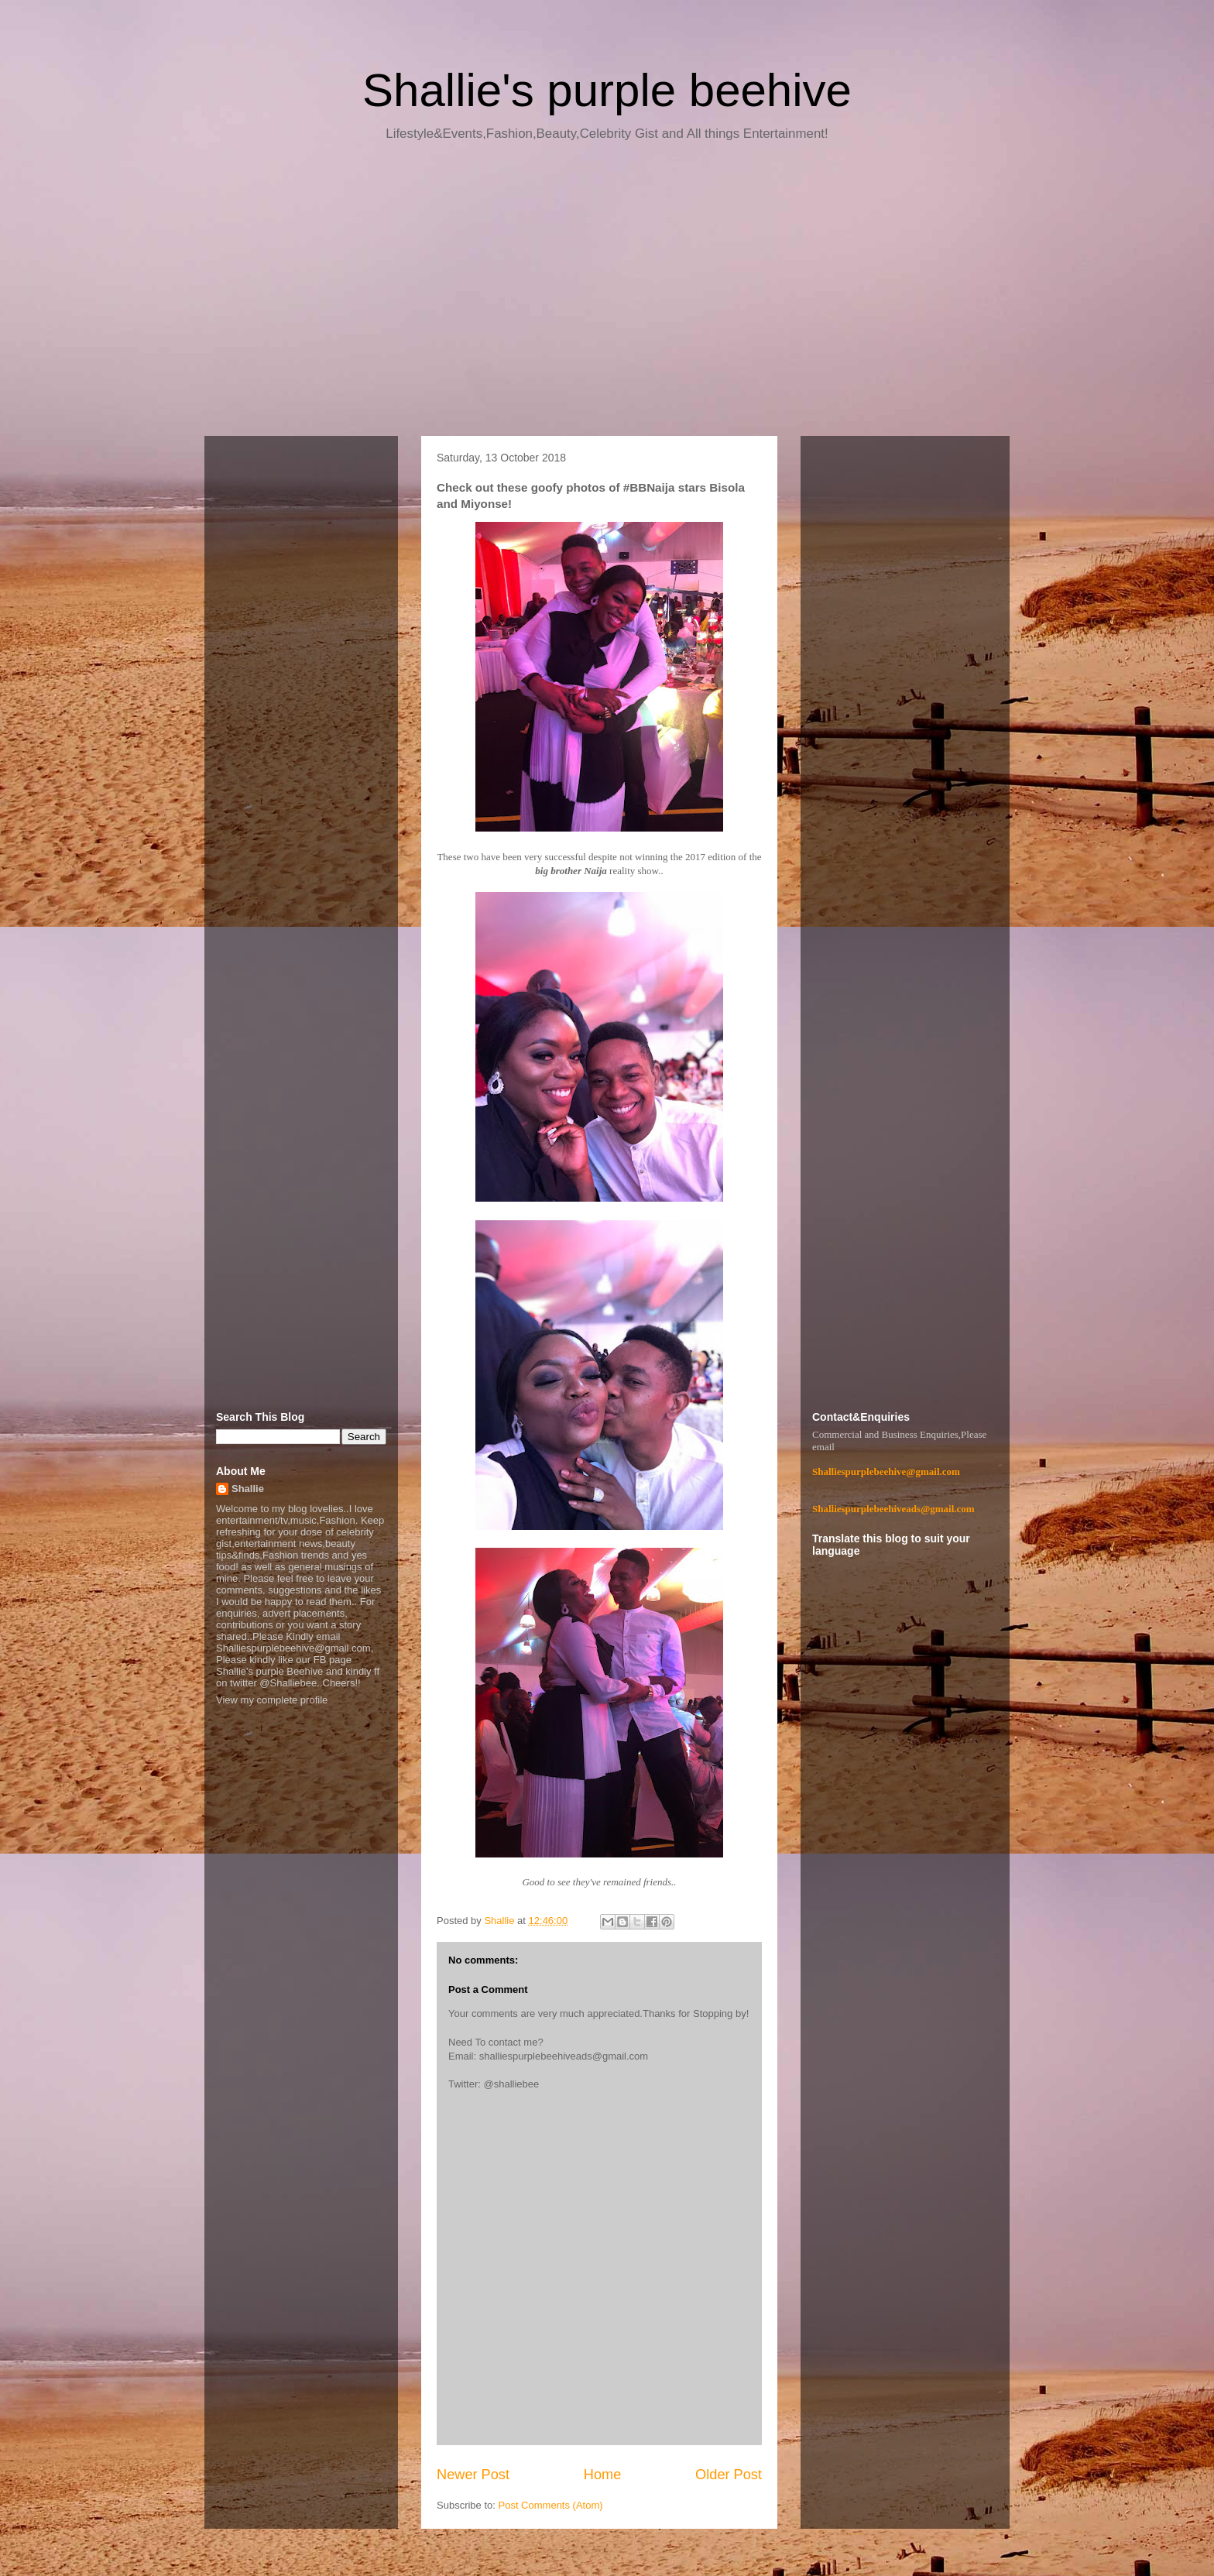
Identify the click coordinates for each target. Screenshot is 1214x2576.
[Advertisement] (607, 294)
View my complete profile (272, 1700)
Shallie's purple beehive (607, 90)
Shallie (247, 1488)
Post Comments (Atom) (551, 2505)
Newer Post (473, 2474)
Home (603, 2474)
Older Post (728, 2474)
